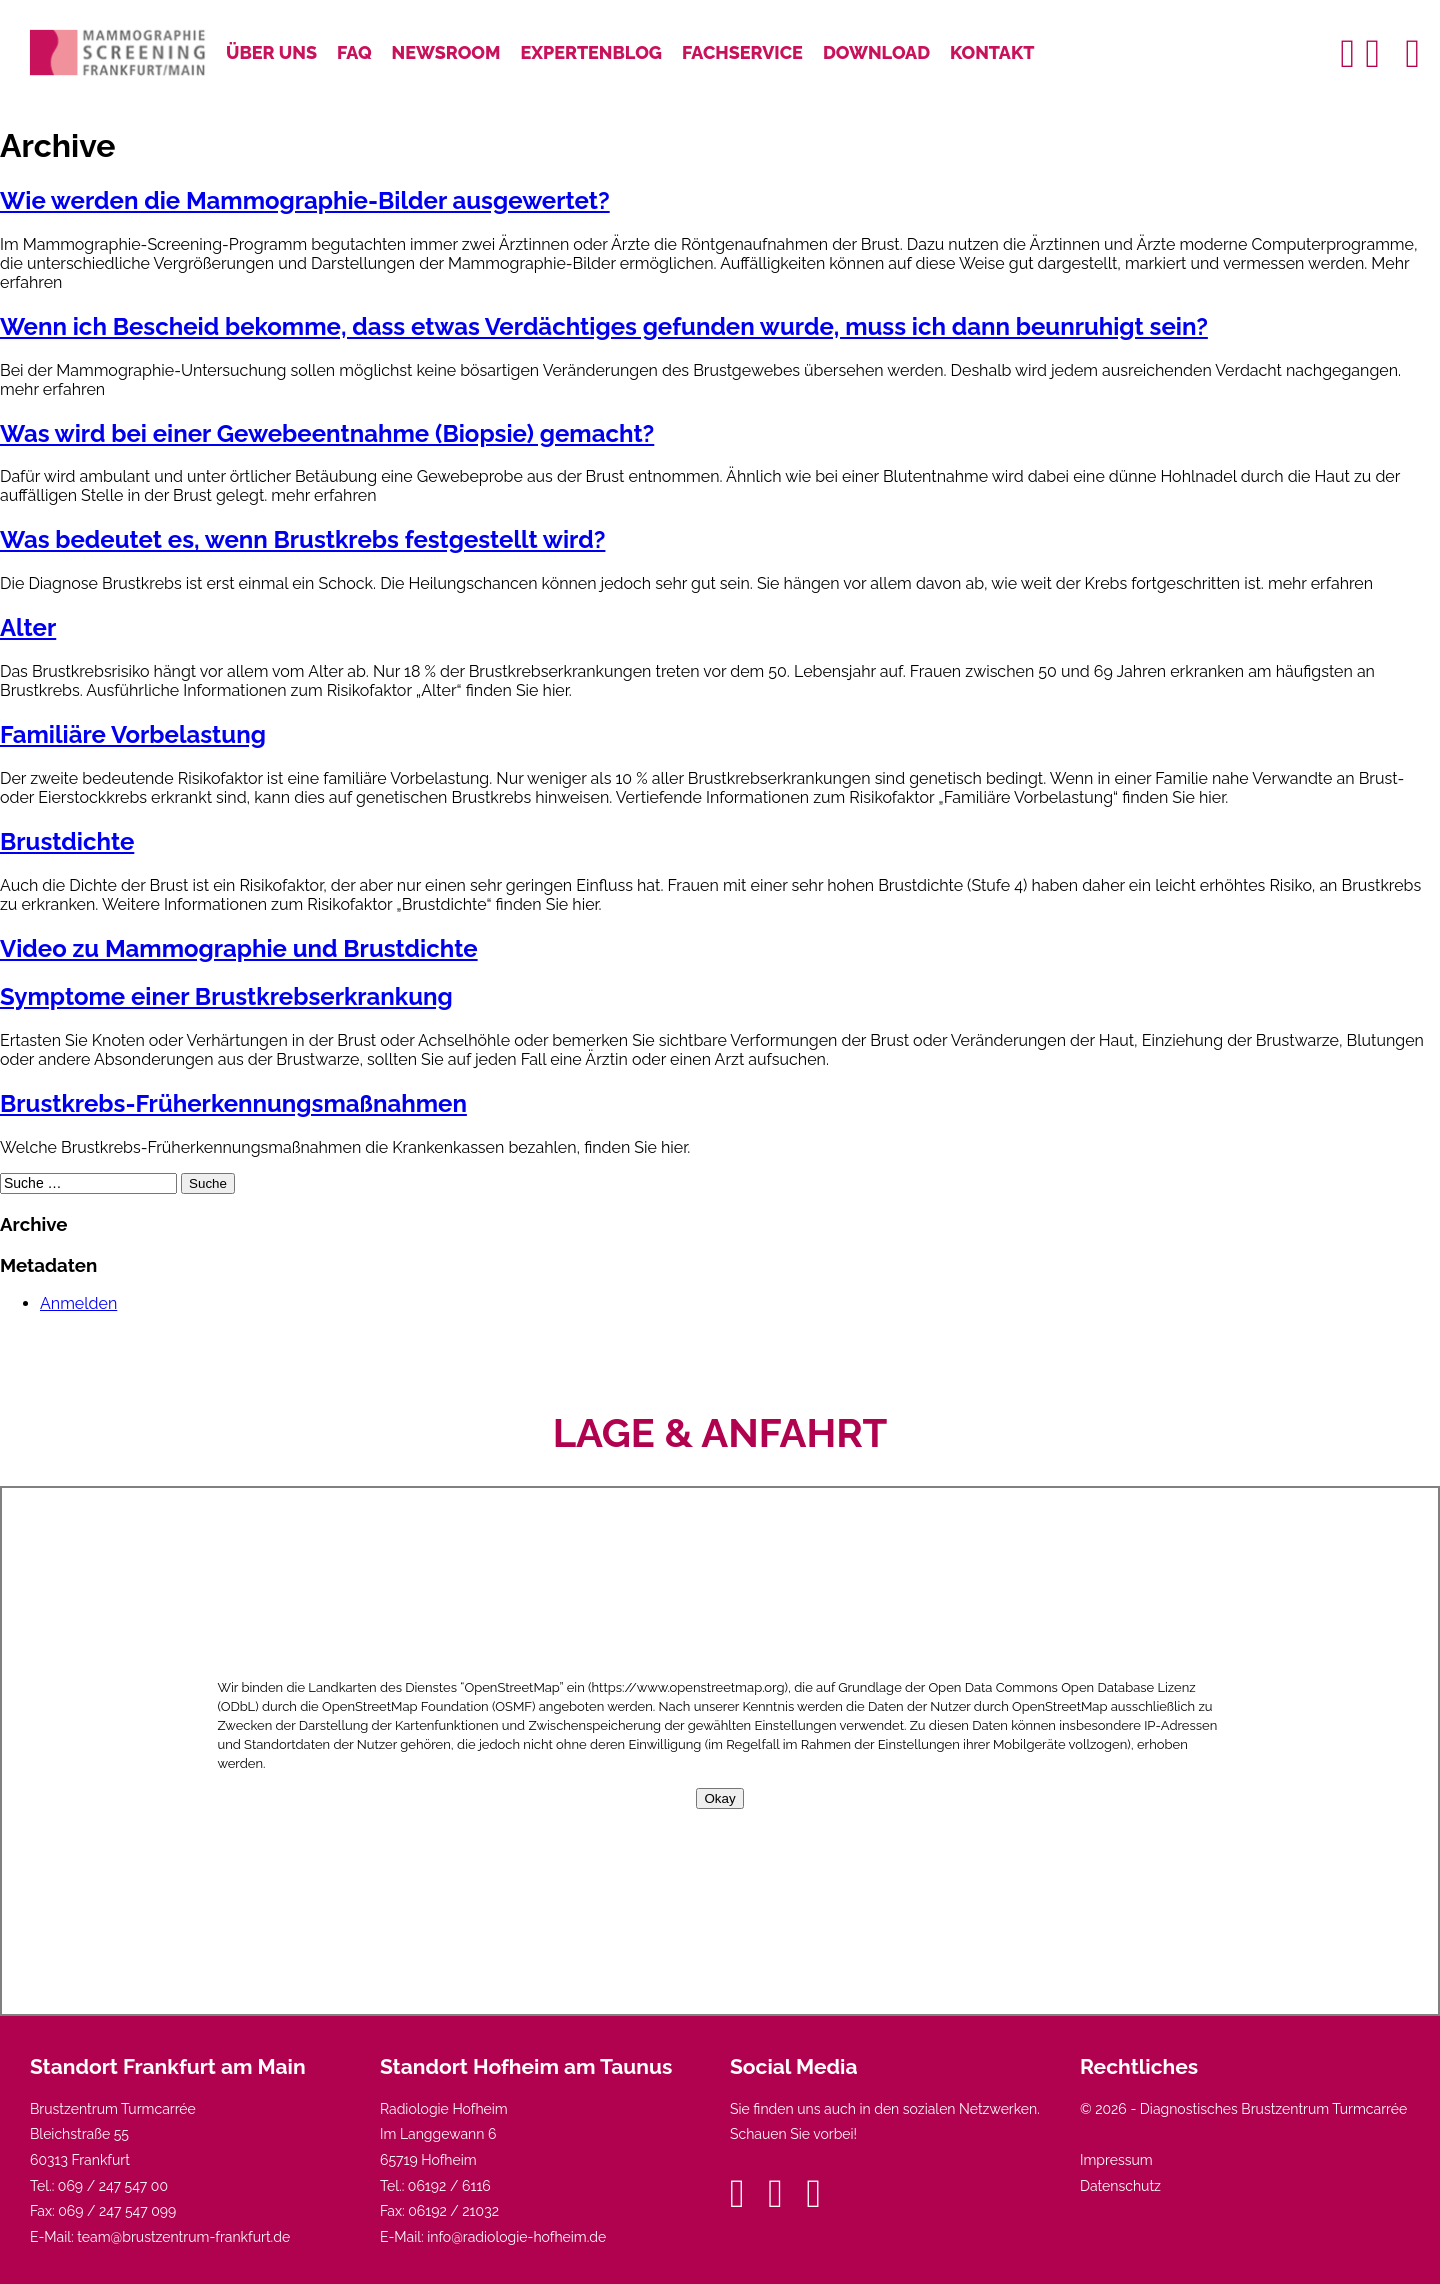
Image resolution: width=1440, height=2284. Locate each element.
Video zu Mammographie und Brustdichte (239, 948)
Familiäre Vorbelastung (133, 734)
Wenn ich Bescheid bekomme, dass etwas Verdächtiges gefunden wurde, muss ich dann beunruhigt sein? (604, 326)
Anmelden (78, 1303)
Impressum (1116, 2160)
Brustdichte (67, 841)
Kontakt (992, 52)
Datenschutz (1120, 2186)
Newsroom (446, 52)
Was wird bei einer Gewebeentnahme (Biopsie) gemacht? (327, 433)
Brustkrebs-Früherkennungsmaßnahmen (233, 1103)
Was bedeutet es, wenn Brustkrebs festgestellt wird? (302, 539)
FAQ (354, 52)
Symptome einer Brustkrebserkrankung (226, 996)
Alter (28, 627)
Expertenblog (592, 52)
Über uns (271, 52)
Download (876, 52)
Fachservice (742, 52)
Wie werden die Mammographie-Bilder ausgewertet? (305, 200)
